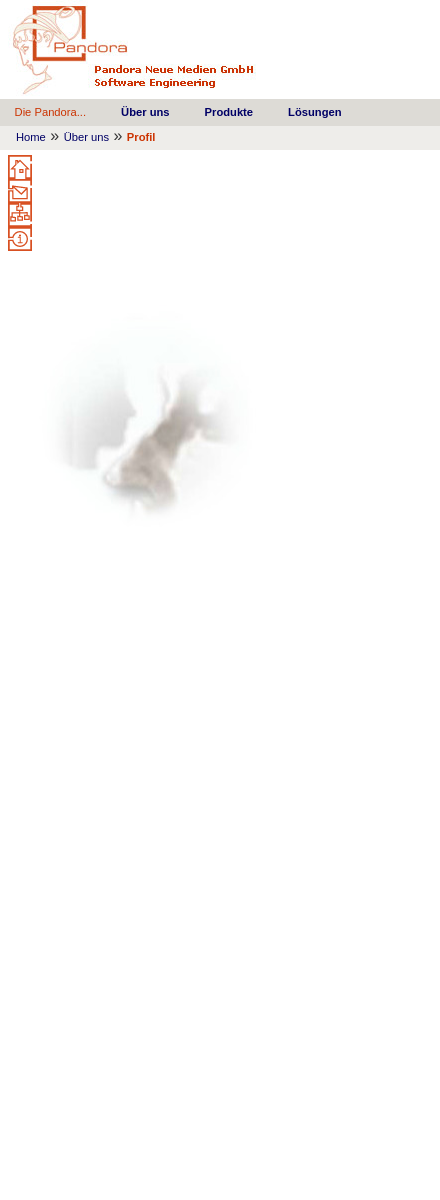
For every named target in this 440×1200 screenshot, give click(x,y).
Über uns (145, 112)
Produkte (229, 112)
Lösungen (314, 112)
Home (31, 137)
